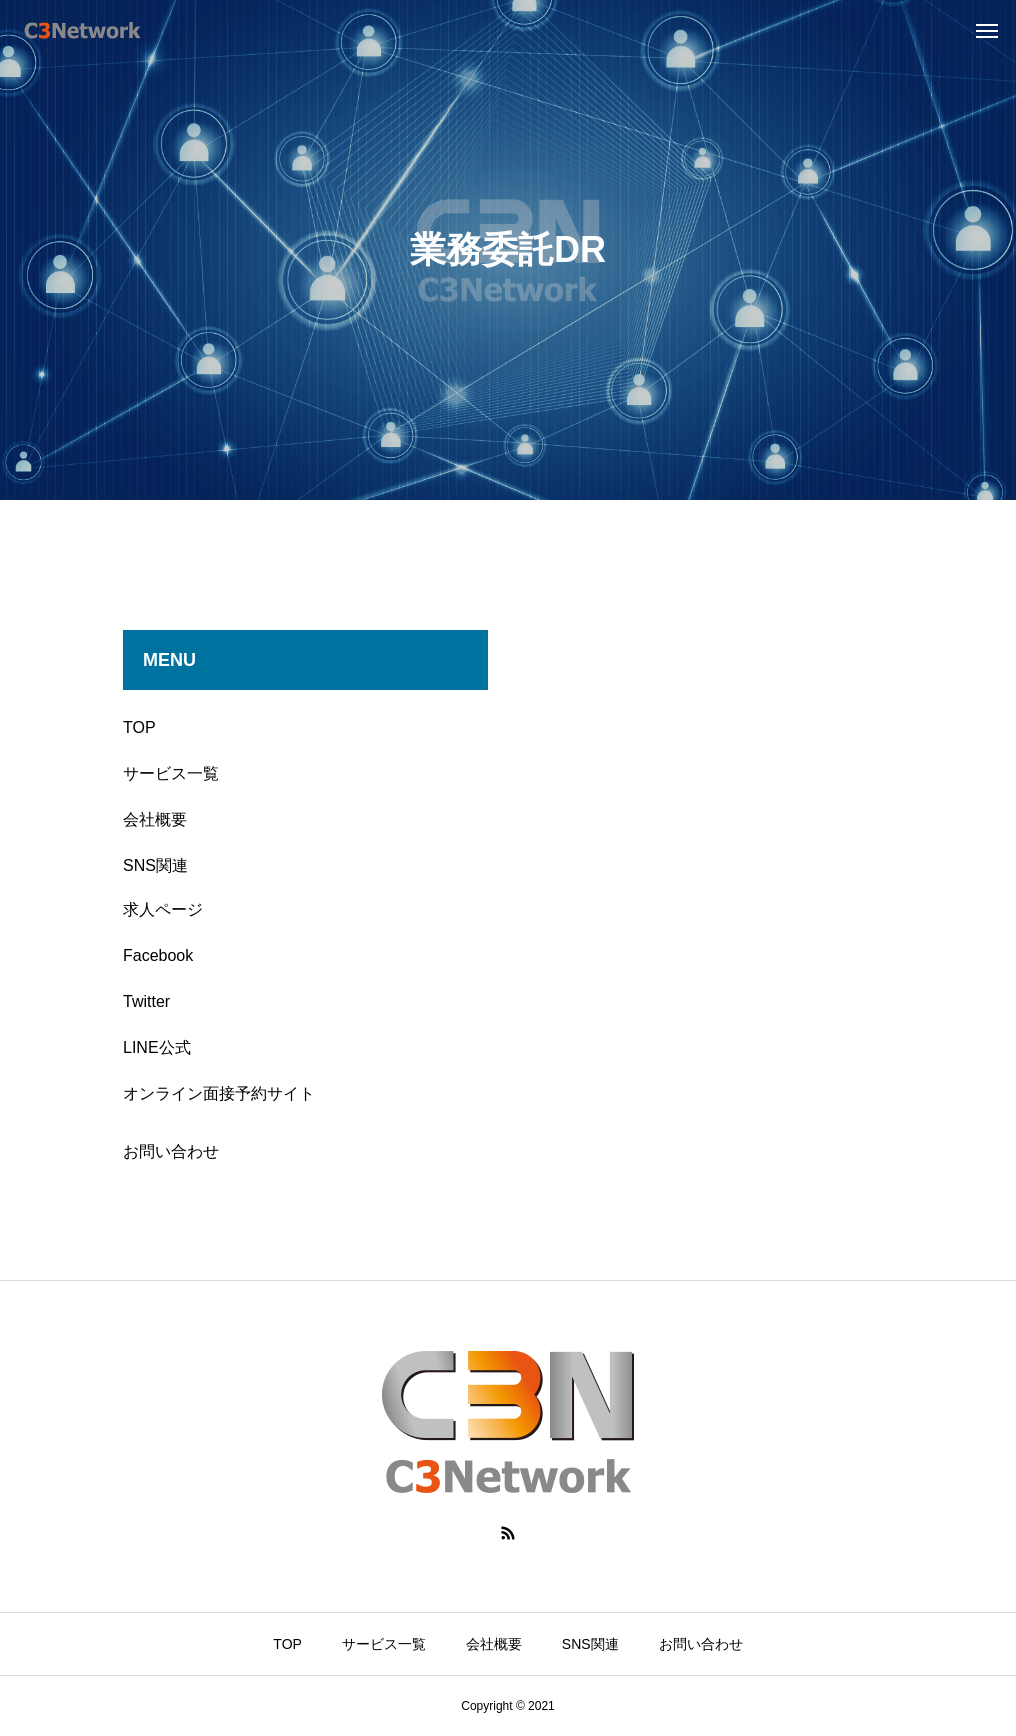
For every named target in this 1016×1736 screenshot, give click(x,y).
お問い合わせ (171, 1151)
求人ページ (163, 909)
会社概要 (155, 819)
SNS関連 (155, 865)
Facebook (158, 955)
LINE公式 (157, 1047)
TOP (139, 727)
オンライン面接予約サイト (219, 1093)
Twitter (146, 1001)
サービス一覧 (171, 773)
